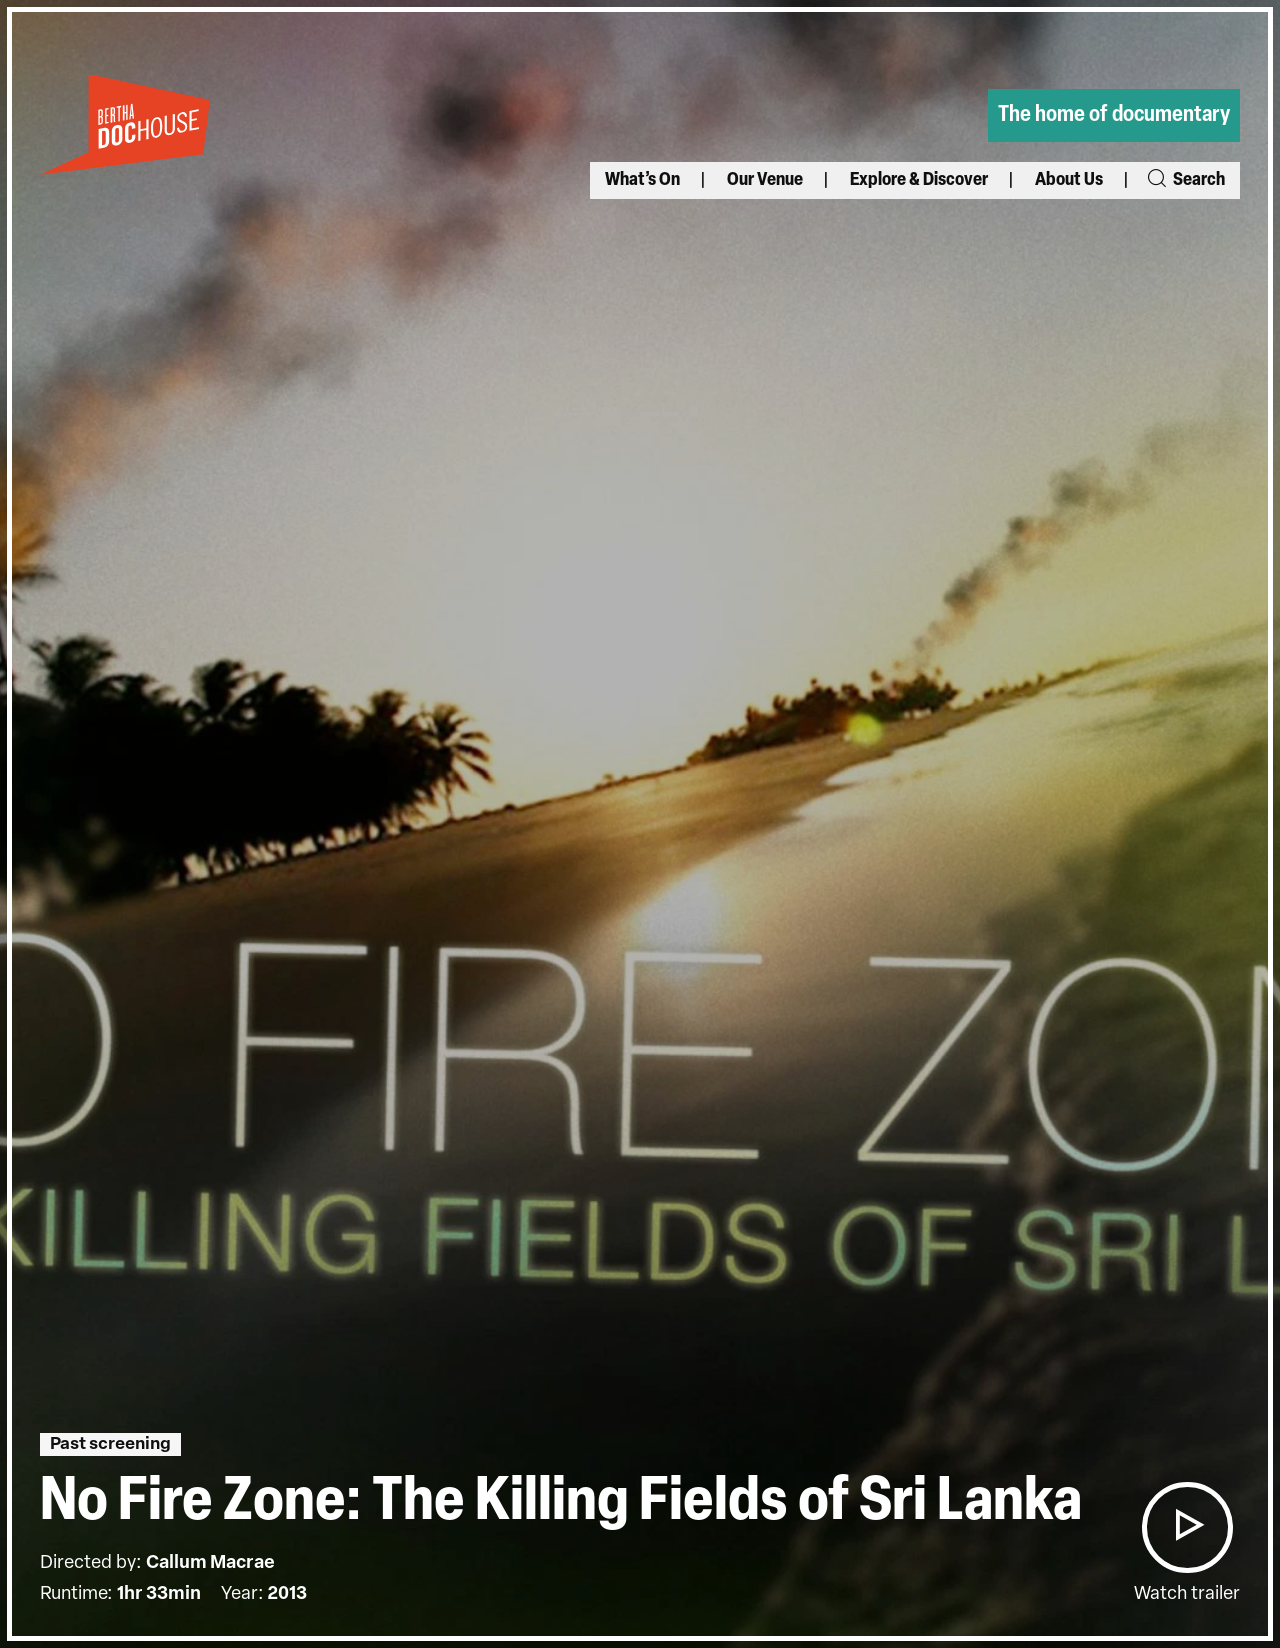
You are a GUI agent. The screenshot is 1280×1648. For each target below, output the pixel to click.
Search (1185, 180)
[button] (1187, 1527)
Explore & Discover (919, 180)
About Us (1069, 180)
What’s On (642, 180)
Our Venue (765, 180)
